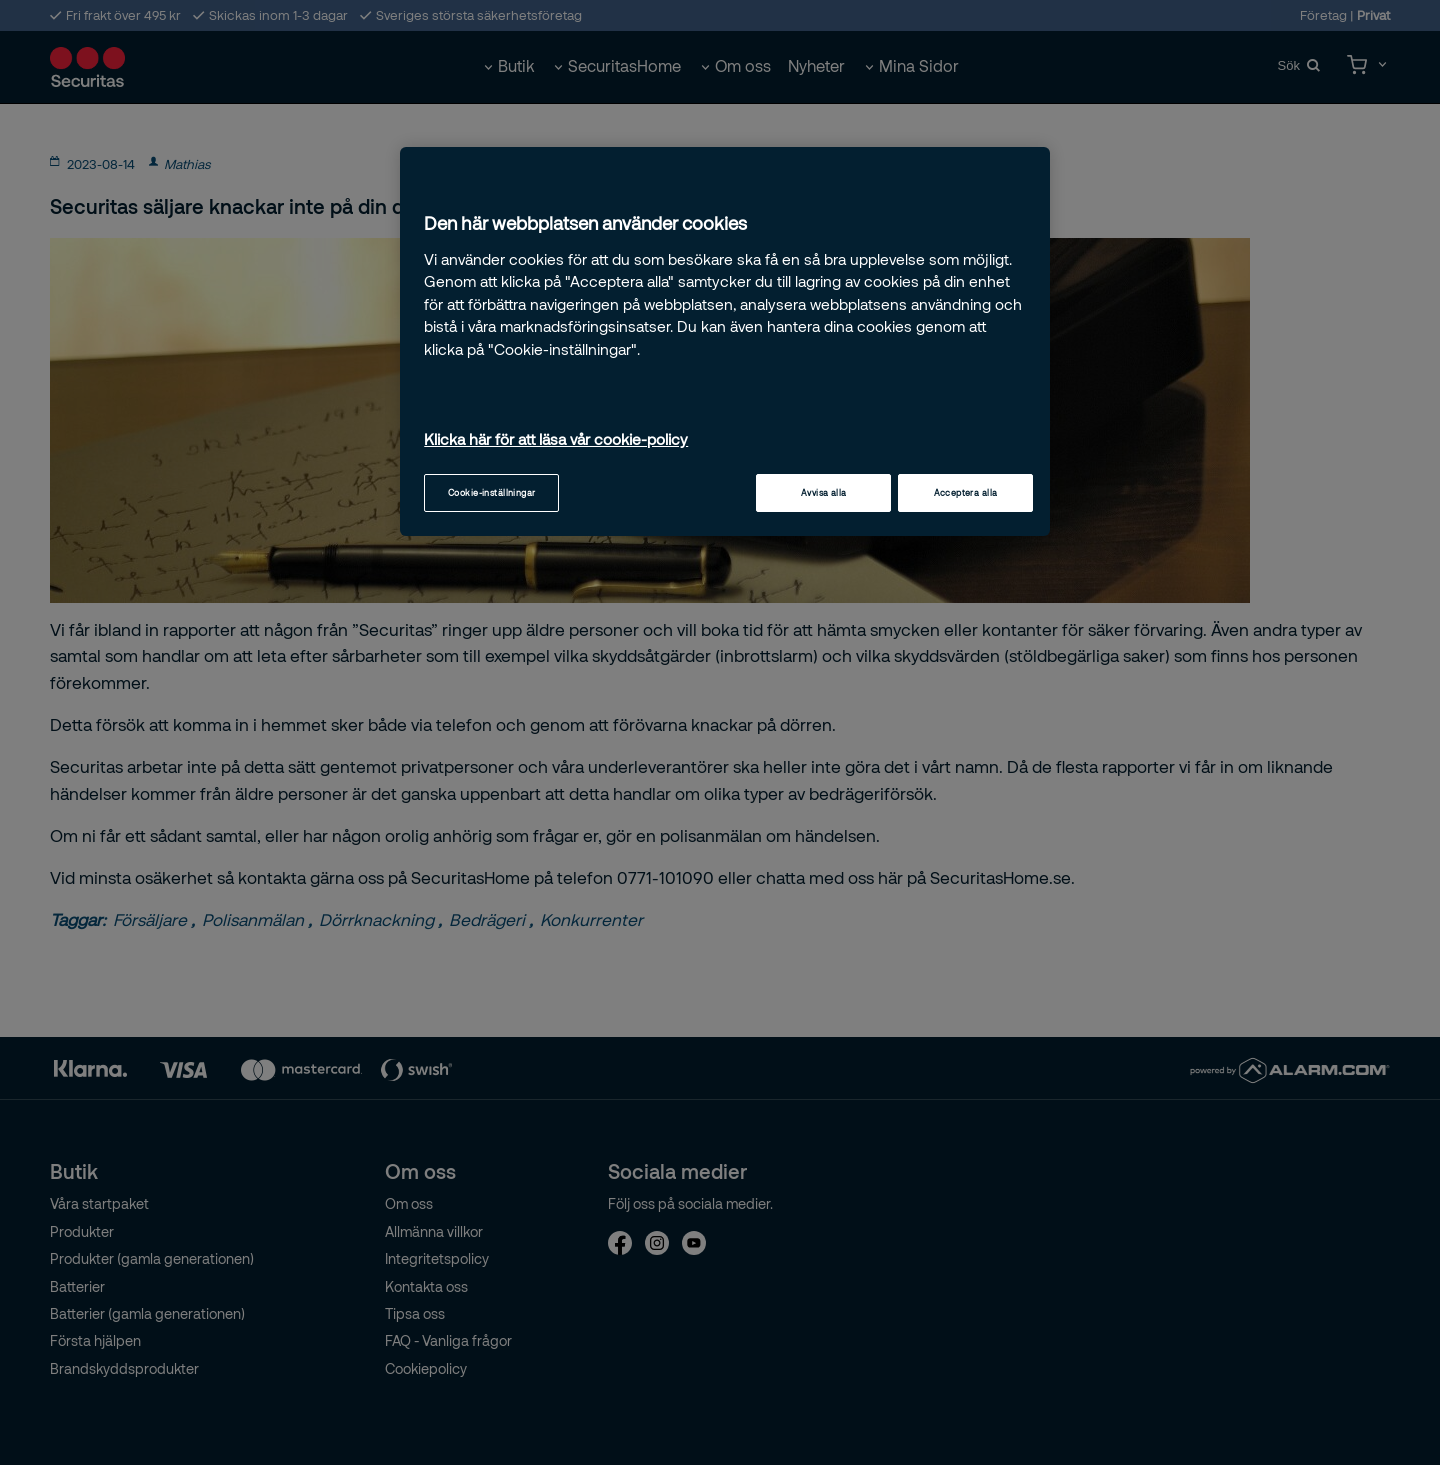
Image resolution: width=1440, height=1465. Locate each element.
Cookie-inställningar (492, 492)
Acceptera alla (966, 492)
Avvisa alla (824, 492)
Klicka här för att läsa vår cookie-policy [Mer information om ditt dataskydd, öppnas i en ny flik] (556, 439)
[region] (725, 342)
